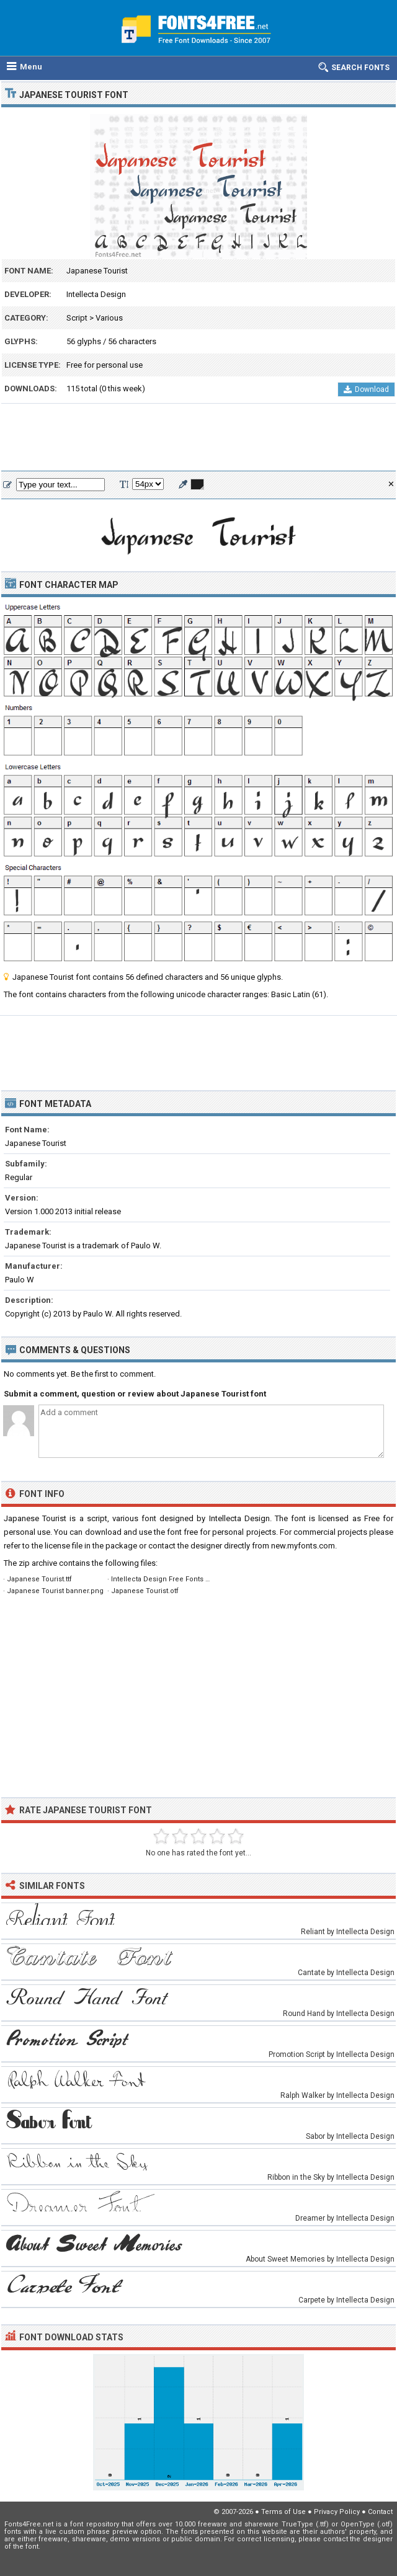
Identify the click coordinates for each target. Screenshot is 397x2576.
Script (76, 317)
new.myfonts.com (303, 1545)
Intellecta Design (96, 294)
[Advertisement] (198, 438)
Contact (380, 2512)
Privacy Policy (337, 2512)
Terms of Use (283, 2512)
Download (366, 389)
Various (109, 317)
